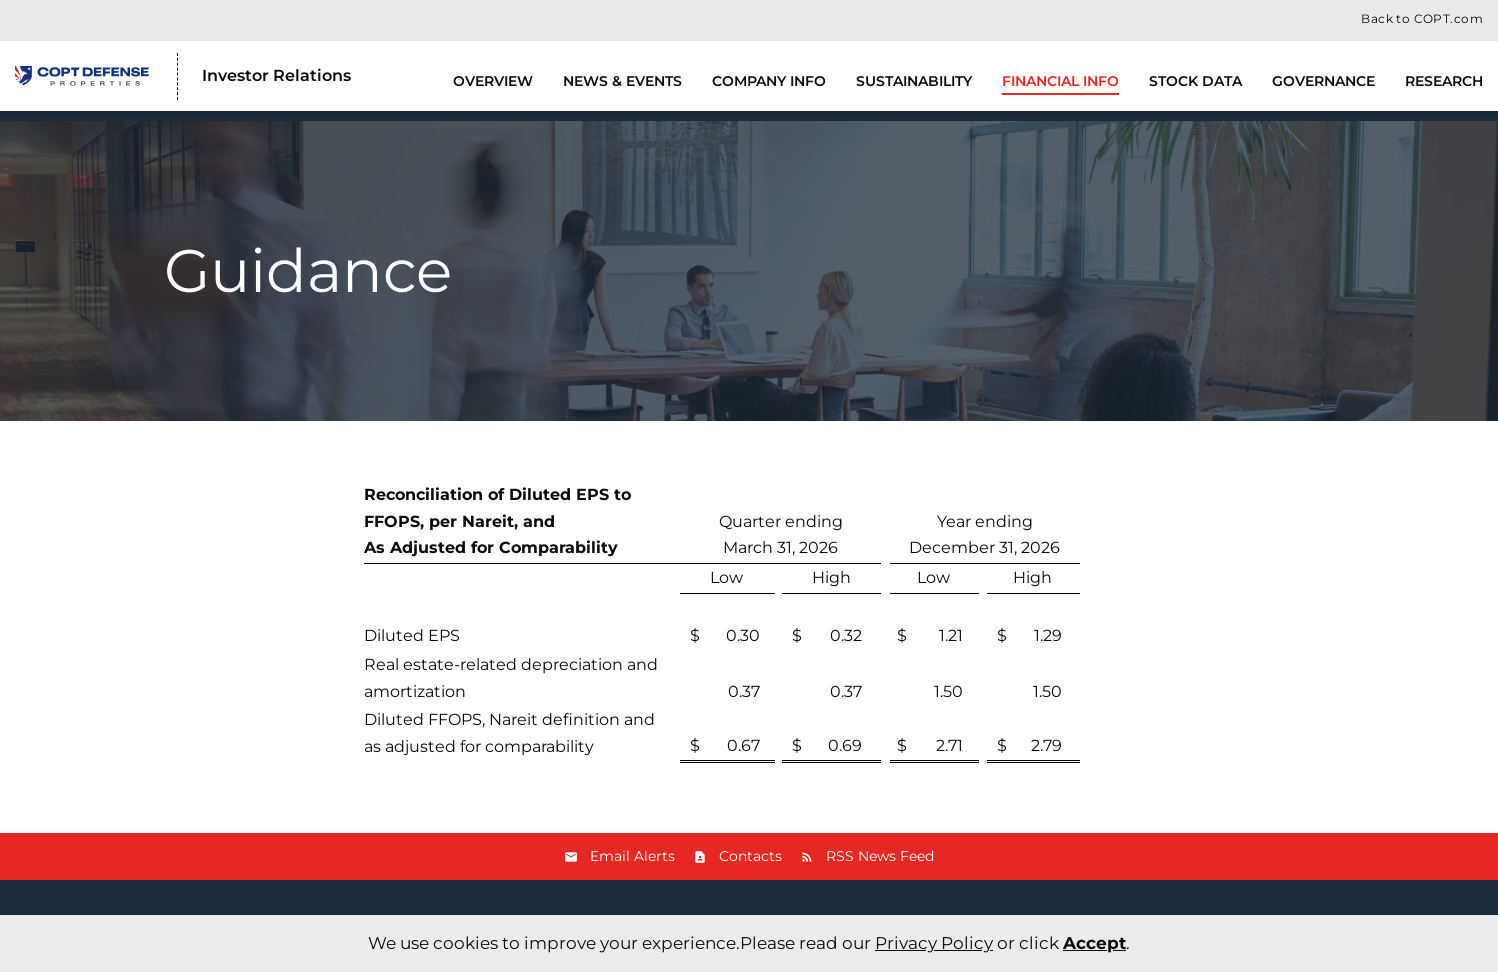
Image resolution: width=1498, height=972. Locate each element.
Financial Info (1060, 81)
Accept (1094, 943)
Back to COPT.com (1422, 19)
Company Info (769, 81)
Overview (493, 81)
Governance (1323, 81)
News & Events (622, 81)
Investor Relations (276, 75)
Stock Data (1195, 81)
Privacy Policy (934, 943)
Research (1444, 81)
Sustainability (914, 81)
